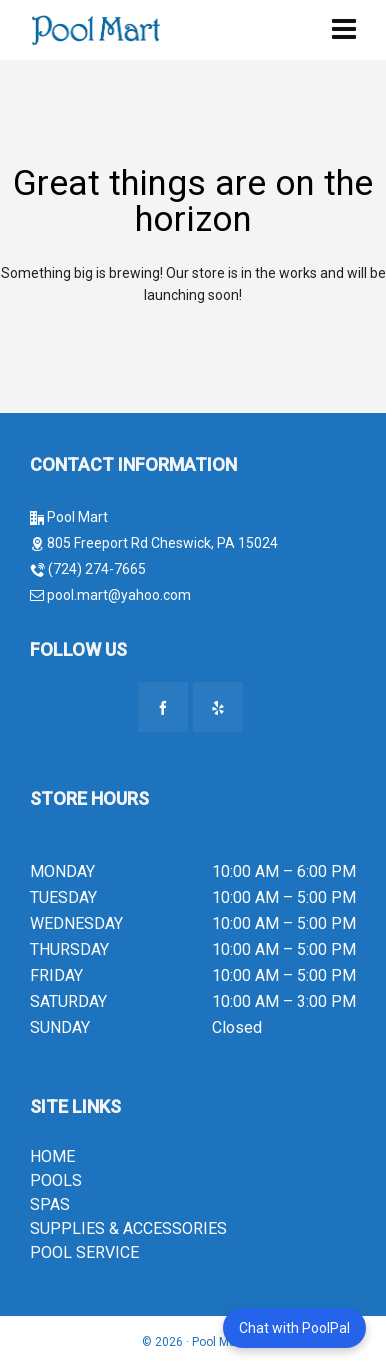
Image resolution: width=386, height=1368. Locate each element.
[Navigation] (344, 30)
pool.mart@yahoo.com (117, 595)
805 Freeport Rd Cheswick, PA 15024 (162, 543)
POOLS (56, 1180)
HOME (52, 1156)
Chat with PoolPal (294, 1328)
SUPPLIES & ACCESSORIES (128, 1228)
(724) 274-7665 (97, 569)
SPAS (50, 1204)
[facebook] (163, 707)
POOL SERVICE (84, 1252)
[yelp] (218, 707)
